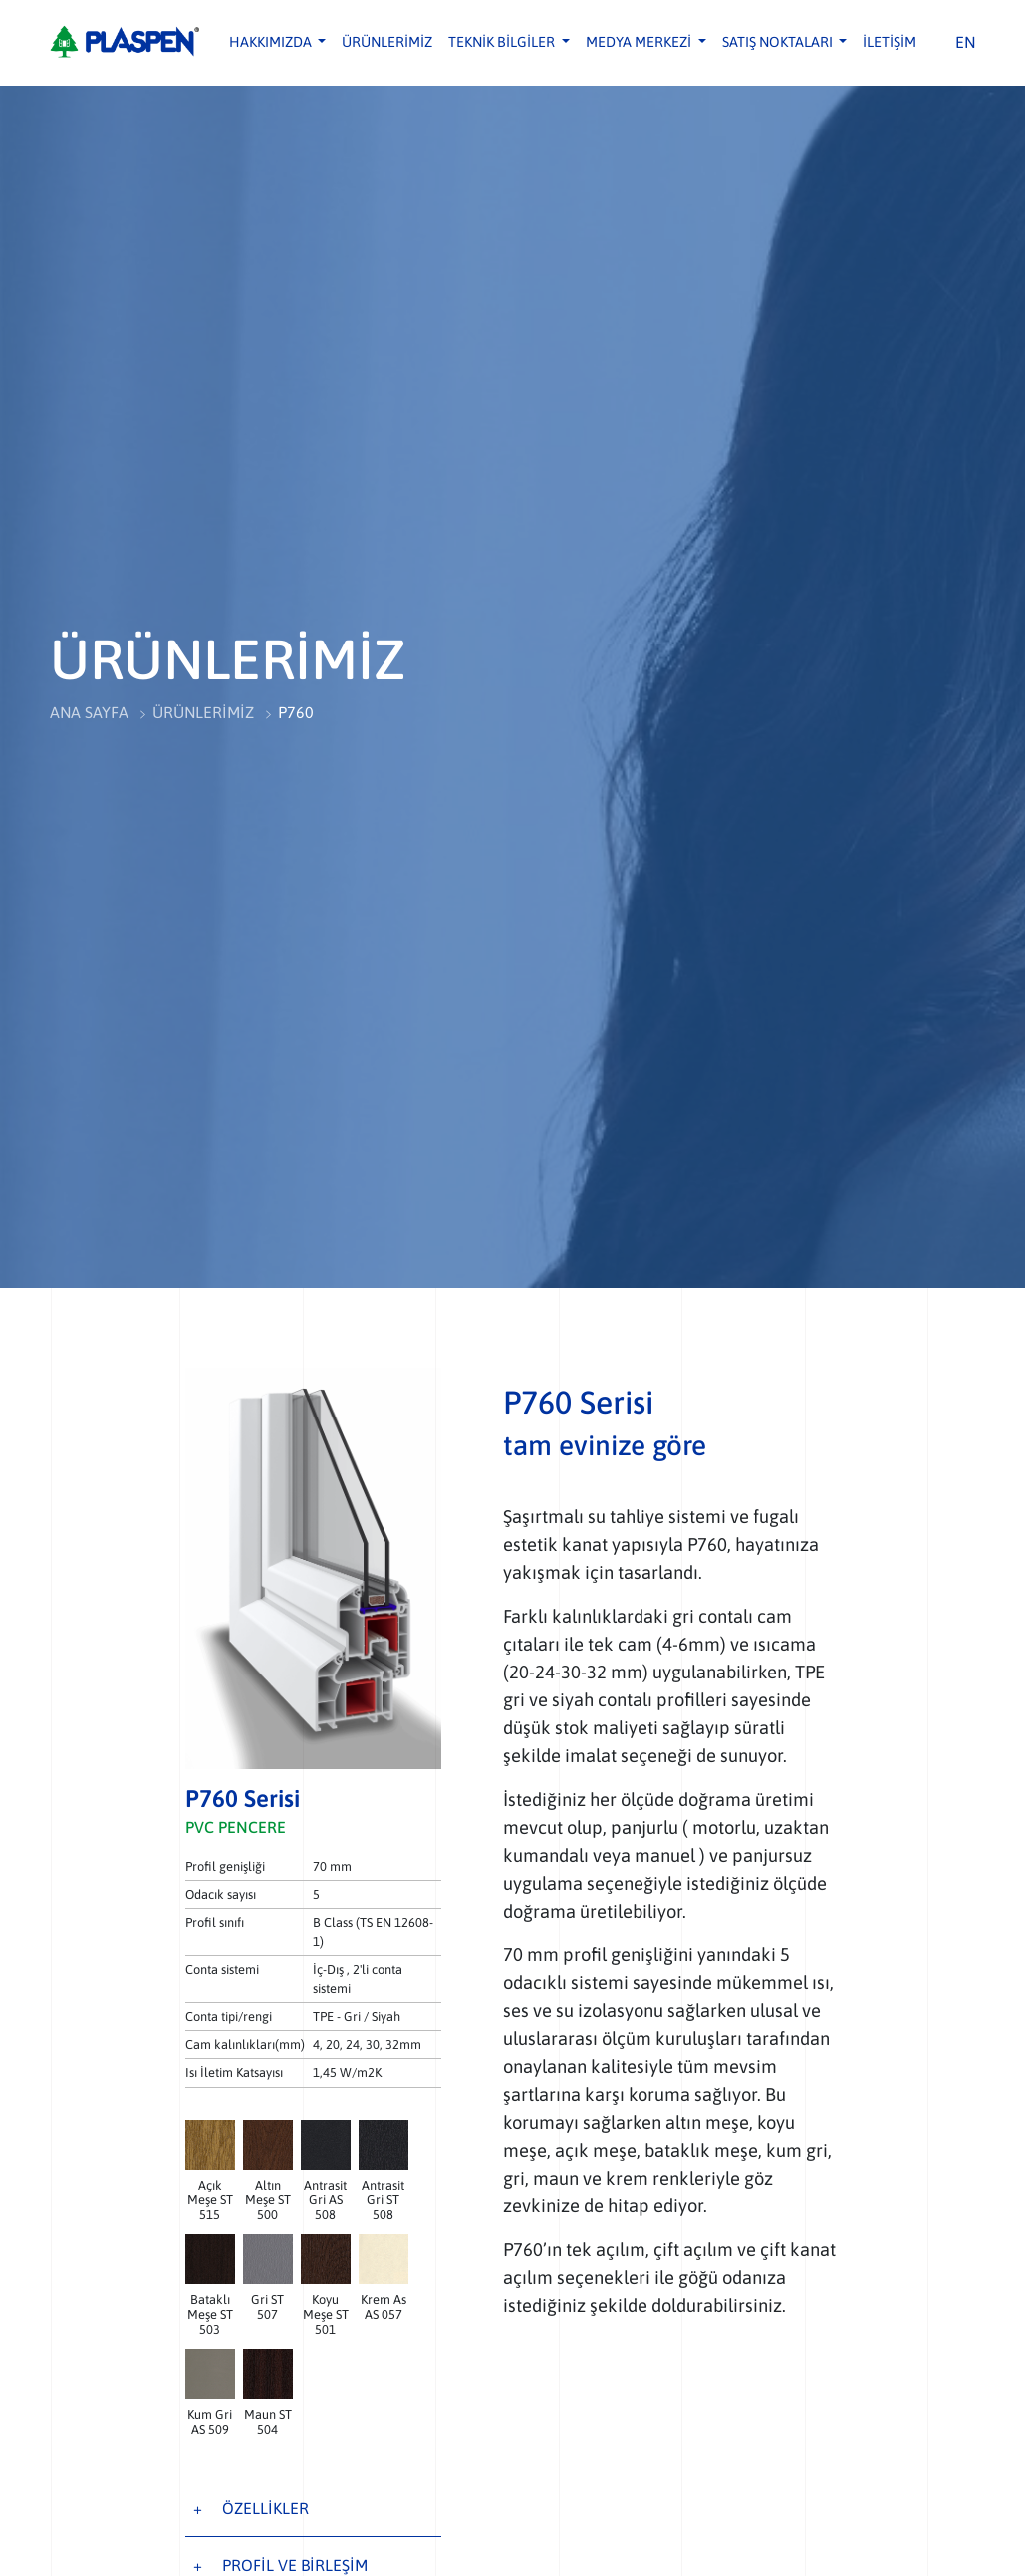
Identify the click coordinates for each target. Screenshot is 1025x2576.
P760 (298, 713)
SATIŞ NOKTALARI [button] (779, 42)
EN (965, 42)
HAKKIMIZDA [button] (272, 42)
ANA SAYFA (89, 713)
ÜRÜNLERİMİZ (387, 42)
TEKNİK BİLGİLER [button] (503, 42)
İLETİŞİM (889, 42)
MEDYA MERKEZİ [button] (640, 42)
